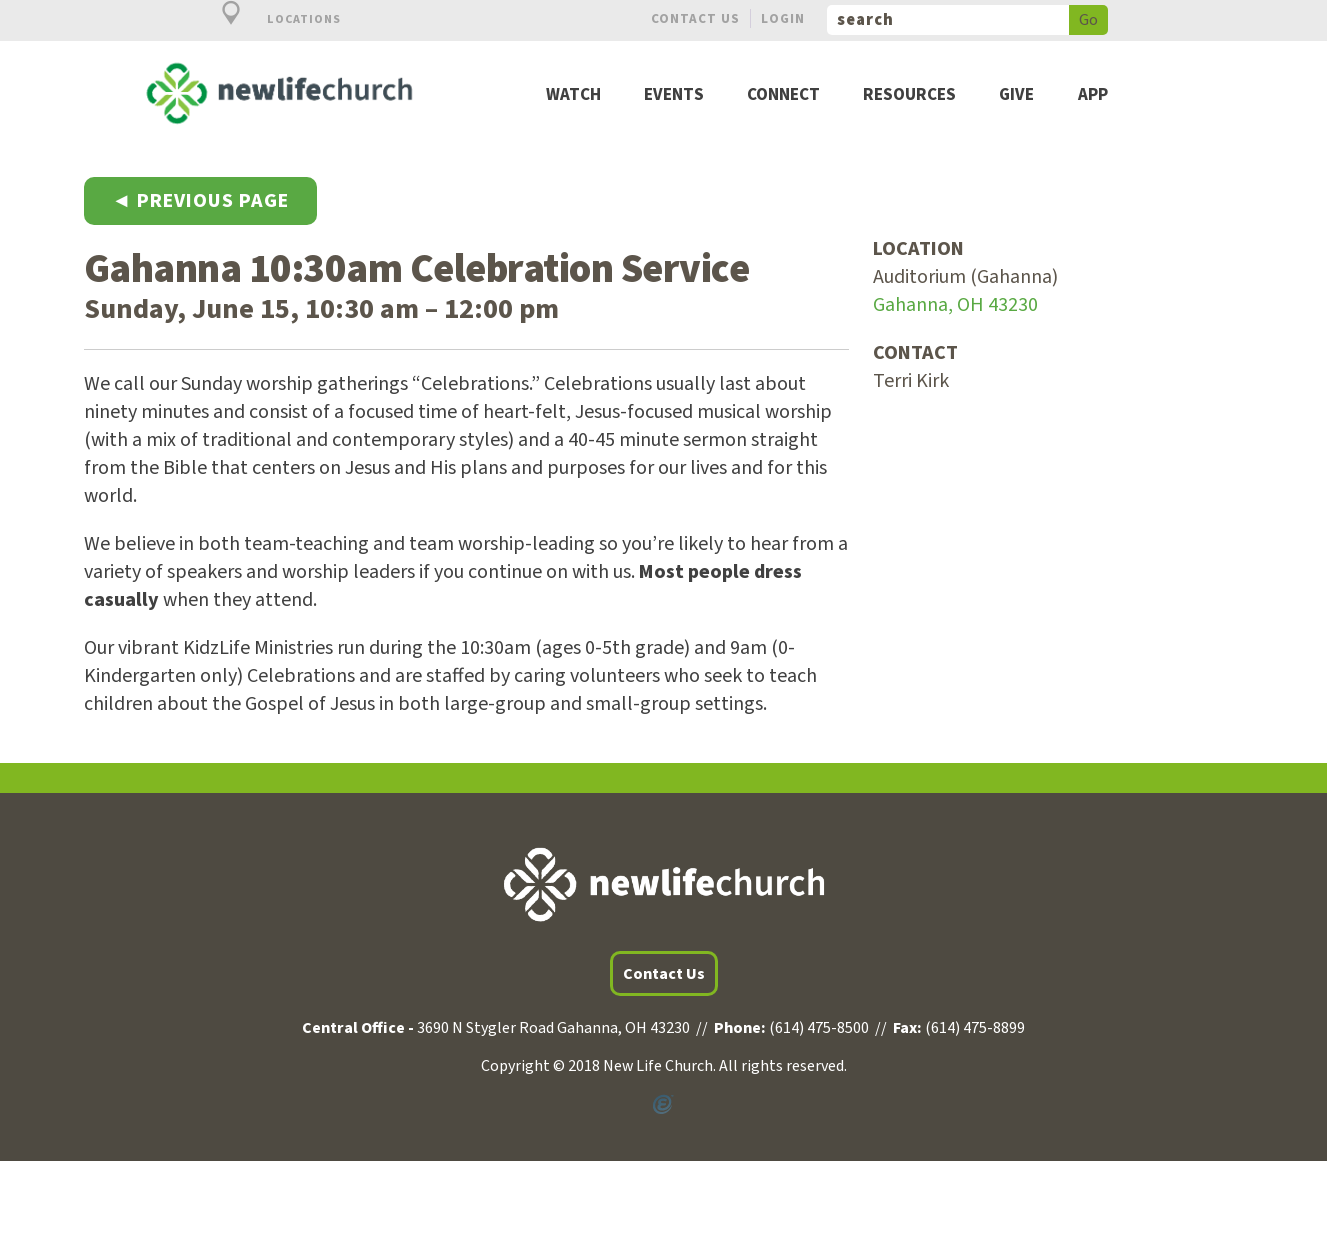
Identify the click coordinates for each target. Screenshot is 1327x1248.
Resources (909, 95)
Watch (573, 95)
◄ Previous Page (201, 201)
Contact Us (695, 18)
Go (1088, 20)
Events (674, 95)
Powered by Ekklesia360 (664, 1105)
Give (1016, 95)
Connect (783, 95)
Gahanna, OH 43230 (955, 305)
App (1093, 95)
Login (783, 18)
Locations (270, 19)
